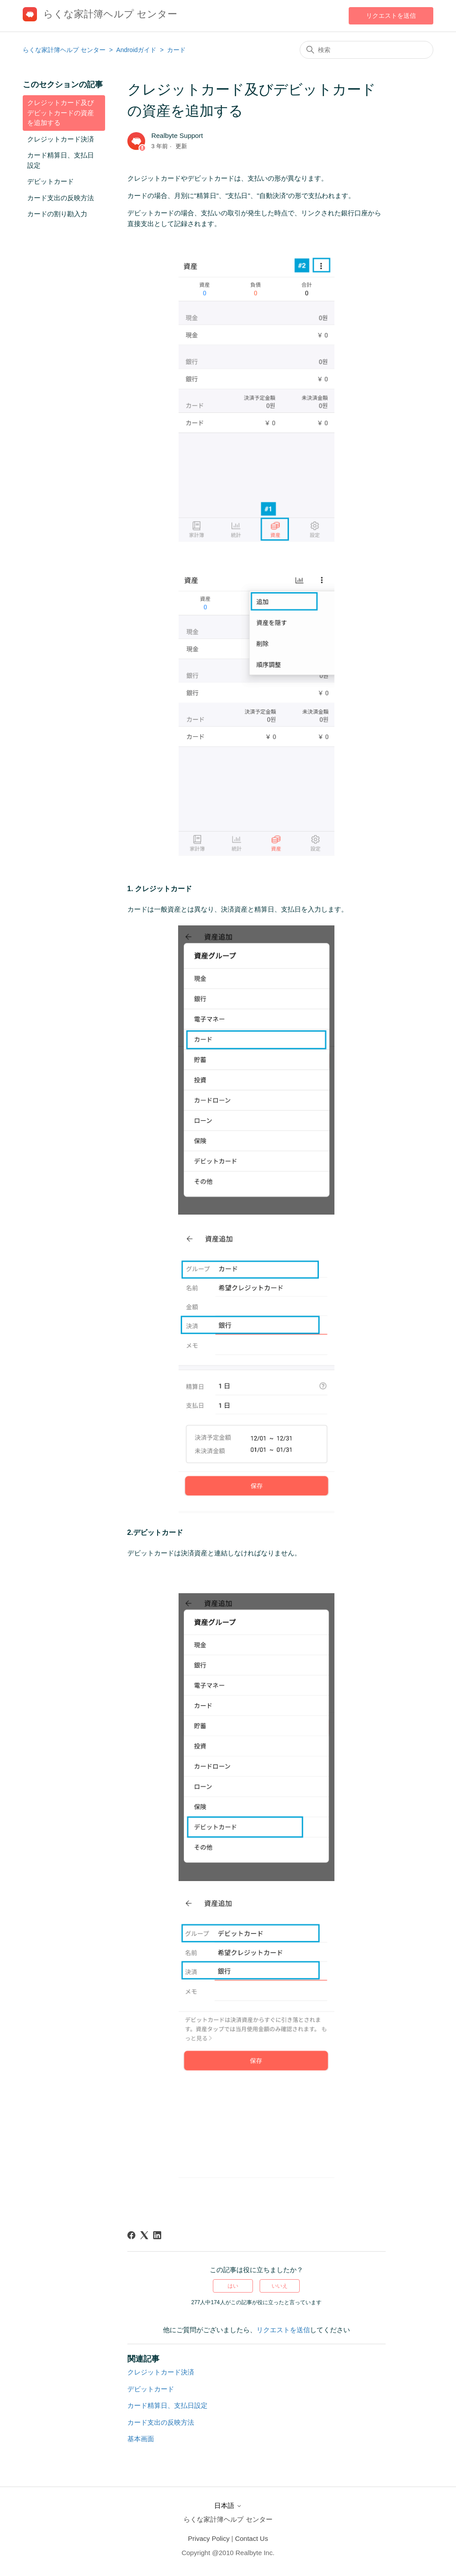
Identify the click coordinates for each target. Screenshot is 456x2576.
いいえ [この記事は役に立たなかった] (280, 2286)
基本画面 (140, 2439)
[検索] (366, 50)
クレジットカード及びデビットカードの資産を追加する (60, 112)
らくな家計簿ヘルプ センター (64, 49)
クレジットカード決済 (60, 139)
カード (176, 49)
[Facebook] (131, 2235)
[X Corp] (144, 2235)
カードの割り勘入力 (57, 214)
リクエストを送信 (391, 15)
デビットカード (50, 181)
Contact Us (251, 2538)
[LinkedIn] (157, 2235)
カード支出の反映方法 (60, 198)
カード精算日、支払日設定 (60, 160)
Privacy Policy (208, 2538)
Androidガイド (137, 49)
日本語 (227, 2505)
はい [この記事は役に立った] (233, 2286)
